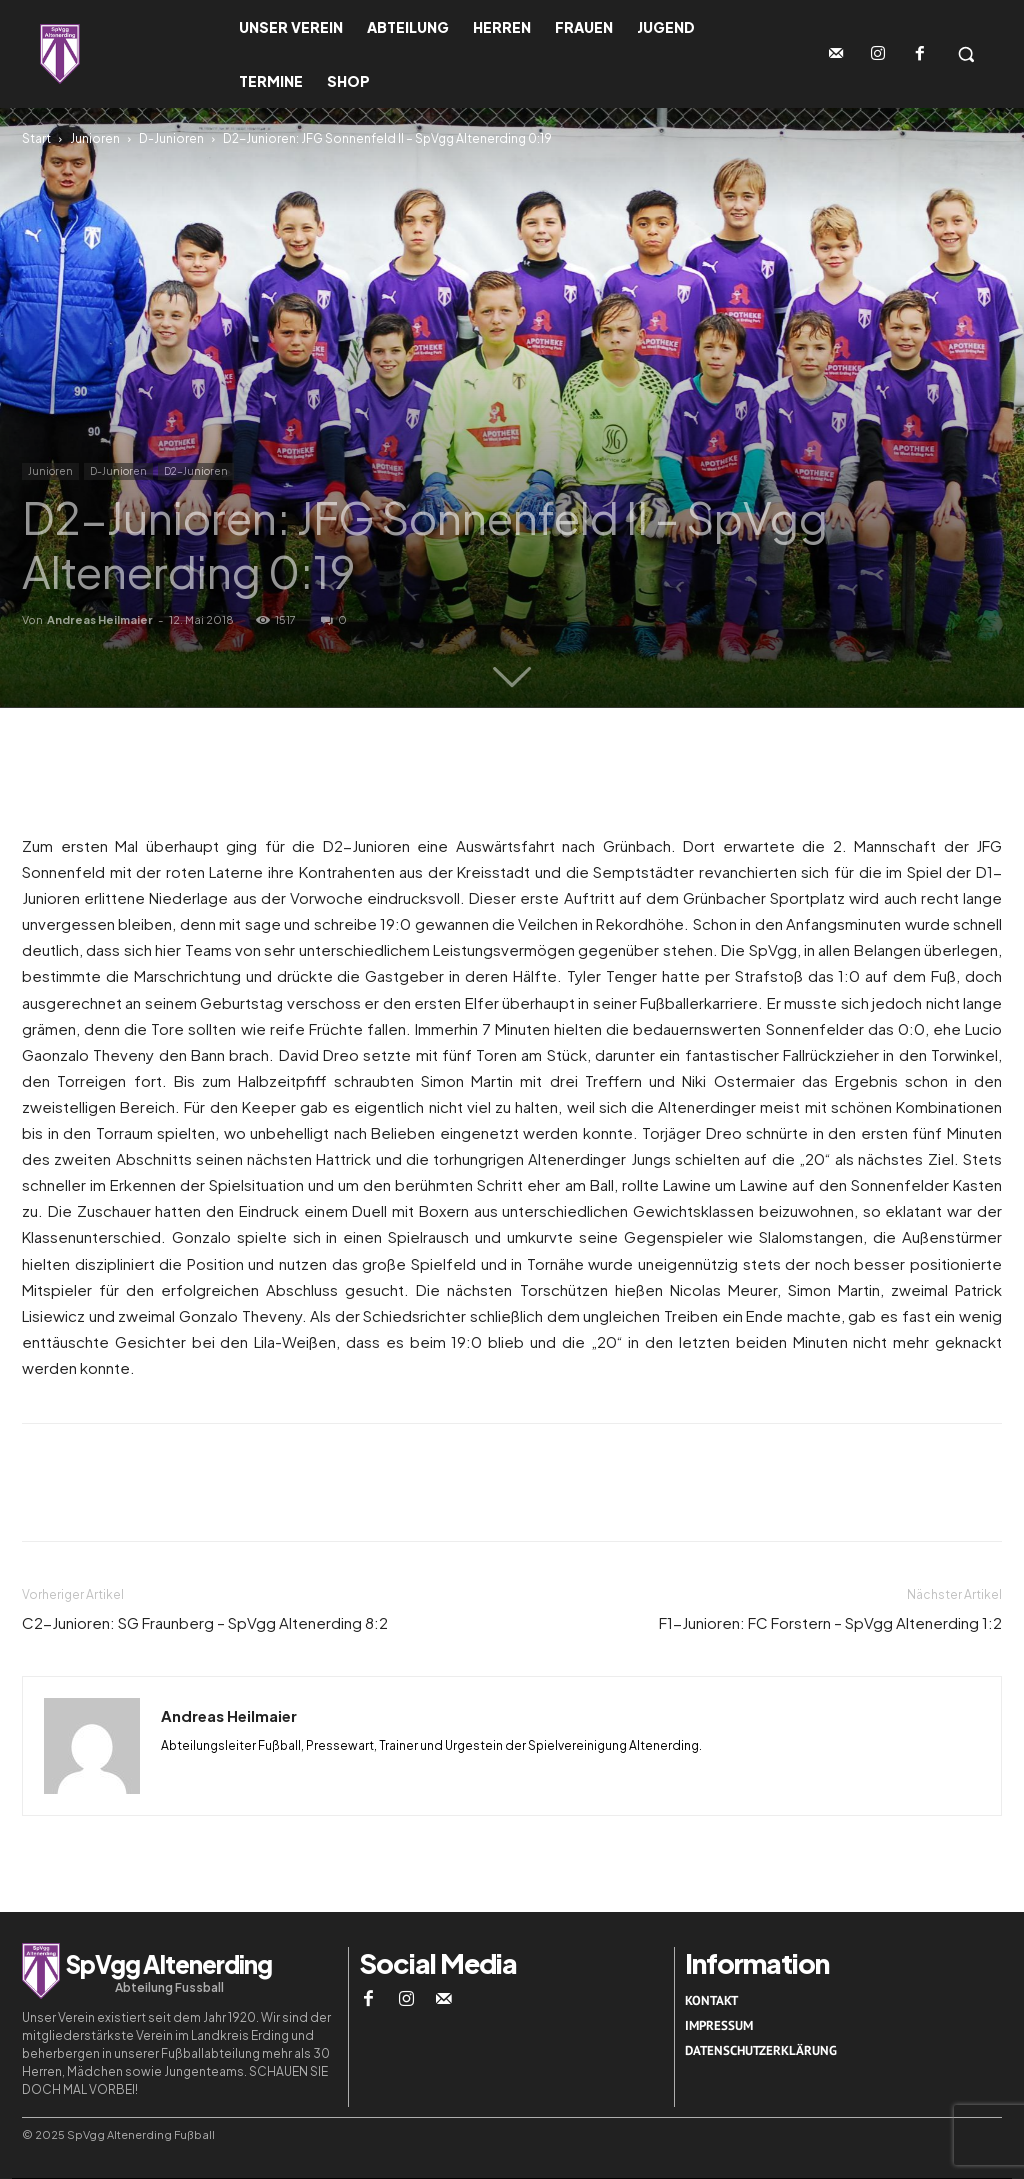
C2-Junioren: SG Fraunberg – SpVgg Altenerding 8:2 (205, 1622)
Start (36, 138)
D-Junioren (171, 138)
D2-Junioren (196, 471)
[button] (966, 54)
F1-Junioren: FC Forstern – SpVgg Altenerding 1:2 (830, 1622)
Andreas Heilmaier (100, 619)
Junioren (95, 138)
